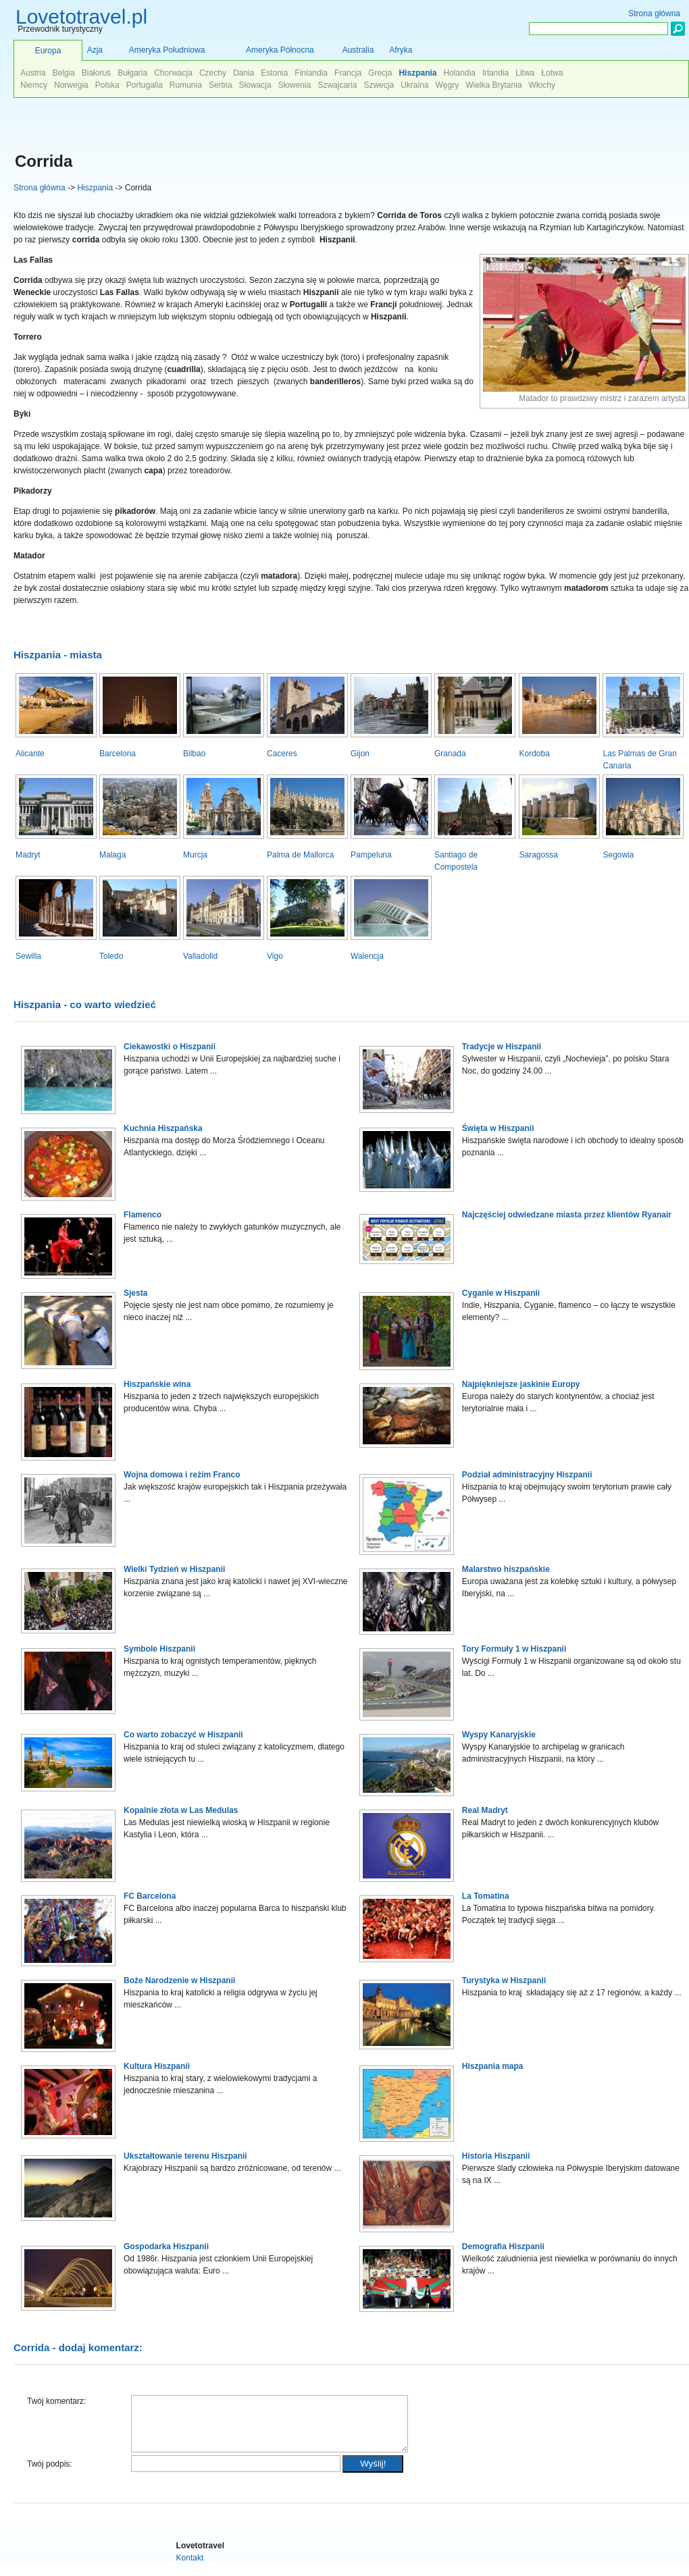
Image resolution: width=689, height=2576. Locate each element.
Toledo (111, 956)
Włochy (542, 85)
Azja (95, 50)
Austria (32, 73)
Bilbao (194, 753)
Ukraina (414, 85)
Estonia (274, 73)
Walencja (367, 956)
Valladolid (200, 956)
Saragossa (538, 855)
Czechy (212, 73)
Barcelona (117, 753)
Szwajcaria (337, 85)
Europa (48, 50)
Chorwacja (173, 73)
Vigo (275, 956)
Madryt (28, 855)
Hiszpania (95, 187)
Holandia (459, 73)
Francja (347, 73)
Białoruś (96, 73)
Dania (243, 73)
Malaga (112, 855)
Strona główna (40, 187)
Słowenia (294, 85)
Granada (450, 753)
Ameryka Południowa (167, 50)
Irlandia (495, 73)
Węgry (447, 85)
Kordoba (534, 753)
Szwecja (378, 85)
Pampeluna (371, 855)
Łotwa (552, 73)
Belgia (63, 73)
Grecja (380, 73)
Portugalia (144, 85)
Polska (107, 85)
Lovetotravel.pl (81, 16)
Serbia (220, 85)
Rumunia (186, 85)
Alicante (30, 753)
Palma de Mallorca (300, 855)
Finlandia (311, 73)
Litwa (524, 73)
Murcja (195, 855)
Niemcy (33, 85)
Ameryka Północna (280, 50)
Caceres (282, 753)
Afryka (400, 50)
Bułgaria (132, 73)
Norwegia (71, 85)
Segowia (618, 855)
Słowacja (255, 85)
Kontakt (190, 2568)
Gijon (360, 753)
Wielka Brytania (493, 85)
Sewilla (28, 956)
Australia (358, 50)
